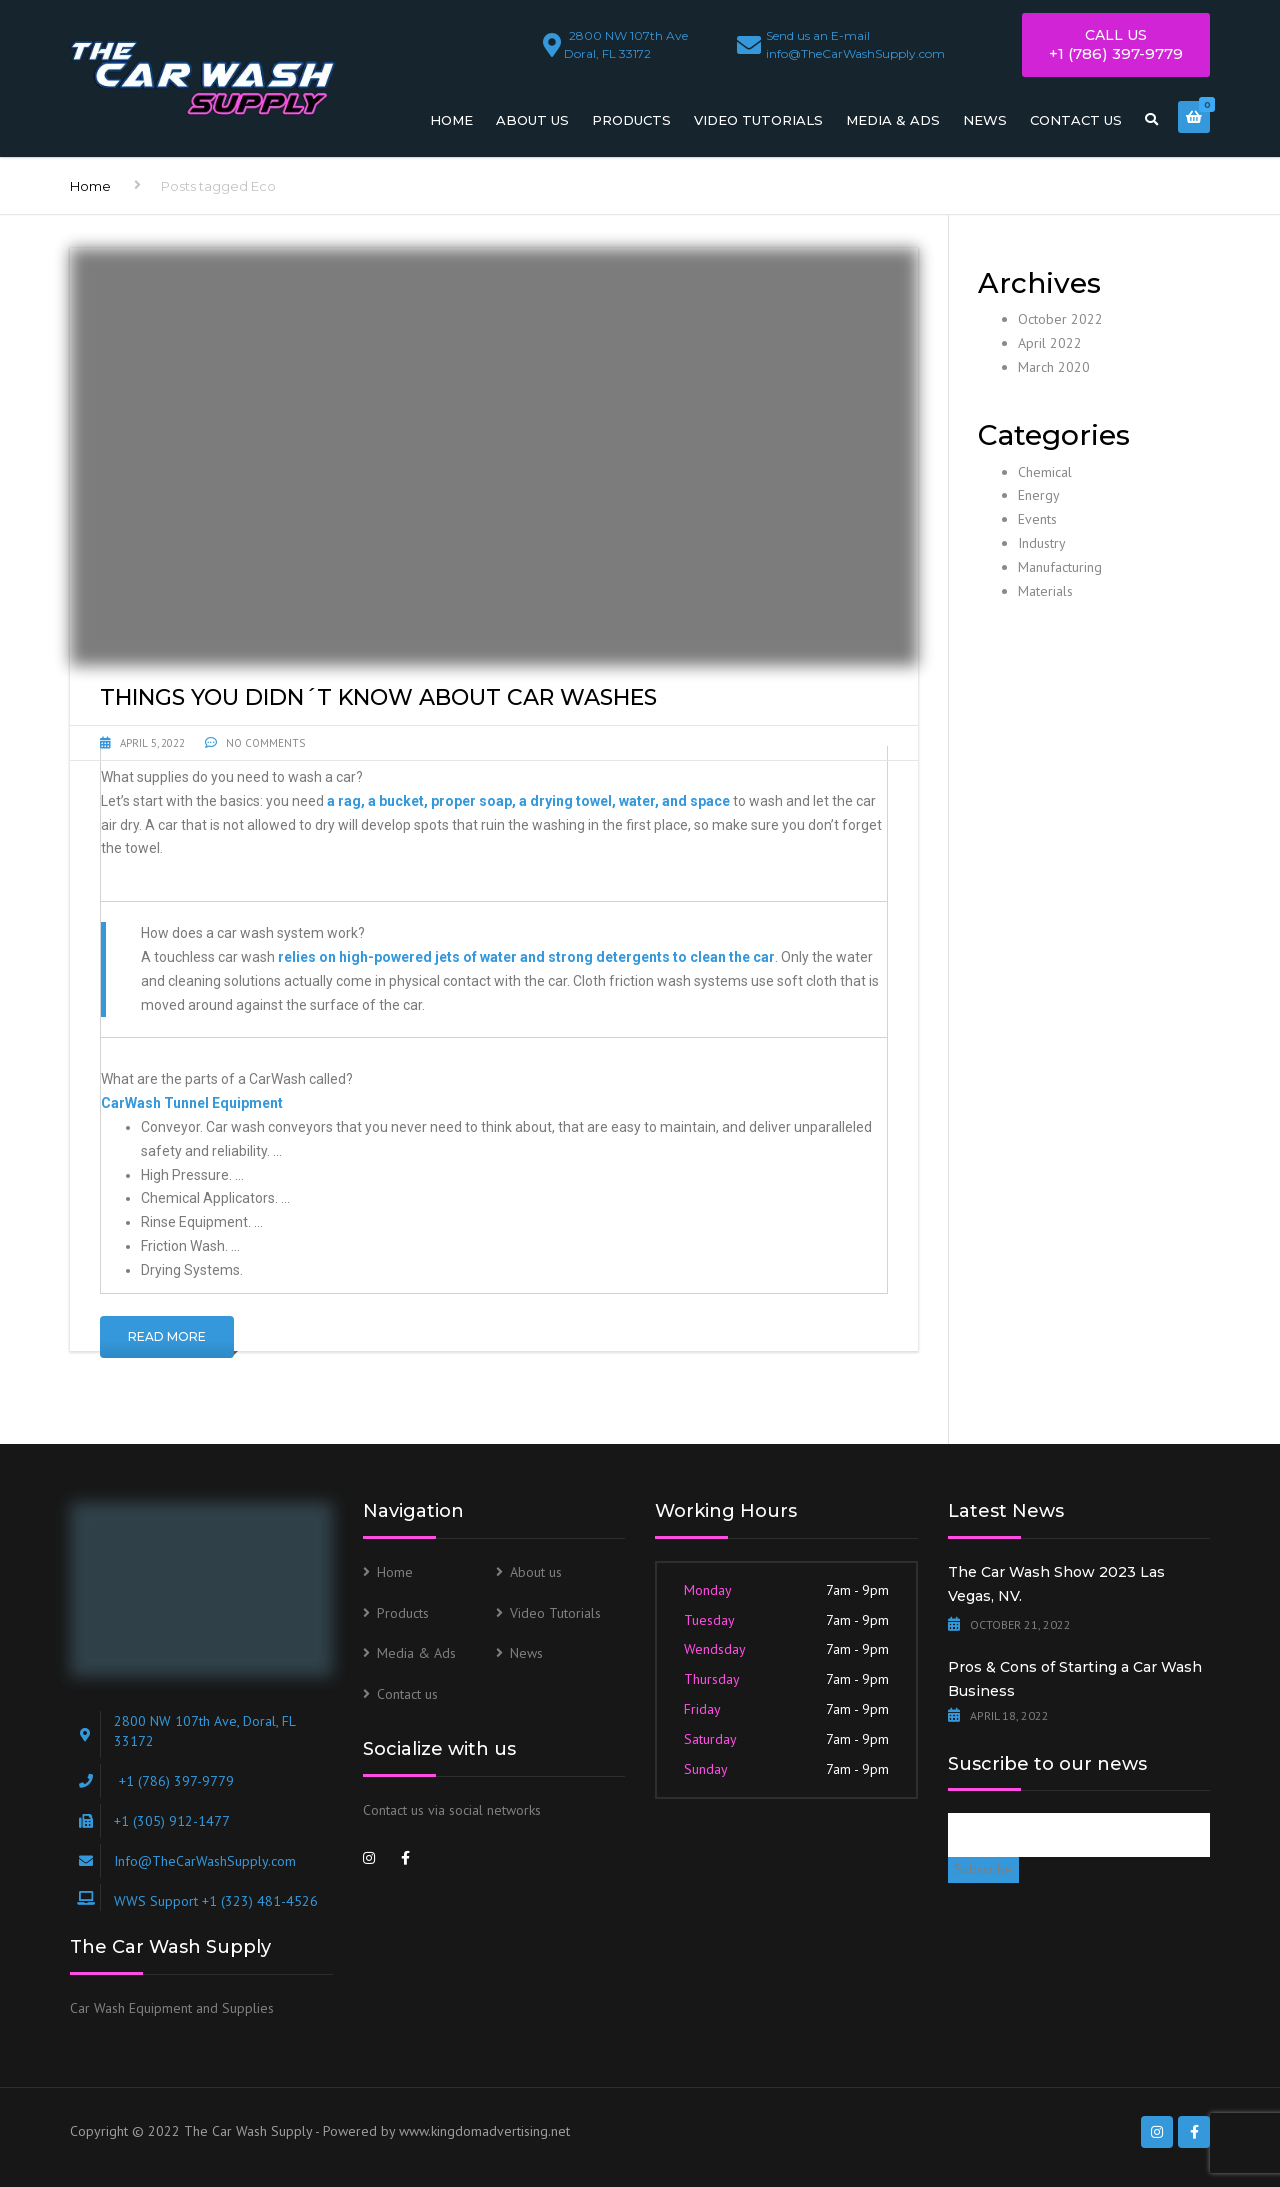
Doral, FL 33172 (628, 41)
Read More (167, 1336)
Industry (1042, 543)
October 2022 (1060, 319)
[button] (494, 778)
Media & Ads (893, 120)
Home (451, 120)
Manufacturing (1060, 567)
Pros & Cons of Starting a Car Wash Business (1075, 1679)
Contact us (1076, 120)
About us (532, 120)
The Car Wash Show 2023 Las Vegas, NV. (1056, 1584)
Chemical (1045, 472)
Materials (1045, 591)
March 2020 (1054, 367)
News (985, 120)
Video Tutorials (758, 120)
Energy (1039, 495)
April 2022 (1050, 343)
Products (631, 120)
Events (1037, 519)
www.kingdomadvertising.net (484, 2131)
